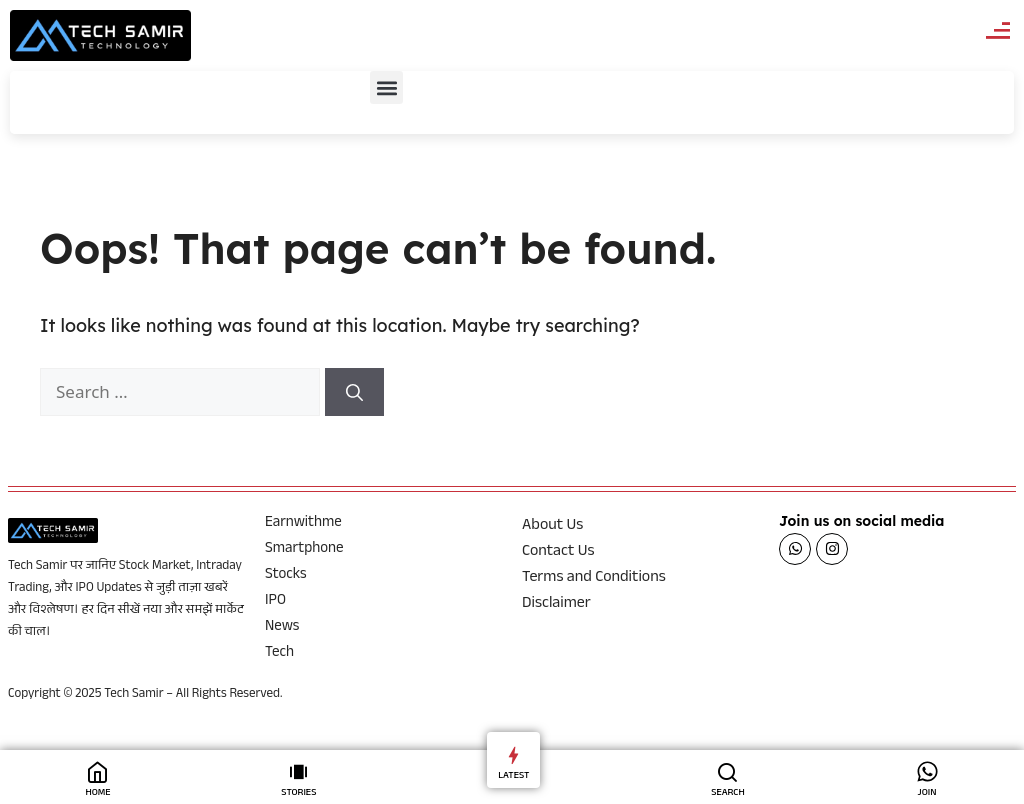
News (282, 628)
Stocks (286, 576)
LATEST (513, 776)
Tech (279, 654)
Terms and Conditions (594, 579)
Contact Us (558, 553)
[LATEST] (513, 754)
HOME (97, 793)
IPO (275, 602)
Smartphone (304, 550)
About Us (552, 527)
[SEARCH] (727, 771)
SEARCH (728, 793)
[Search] (354, 392)
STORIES (298, 793)
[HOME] (97, 771)
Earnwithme (303, 524)
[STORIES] (298, 771)
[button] (386, 87)
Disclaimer (556, 605)
